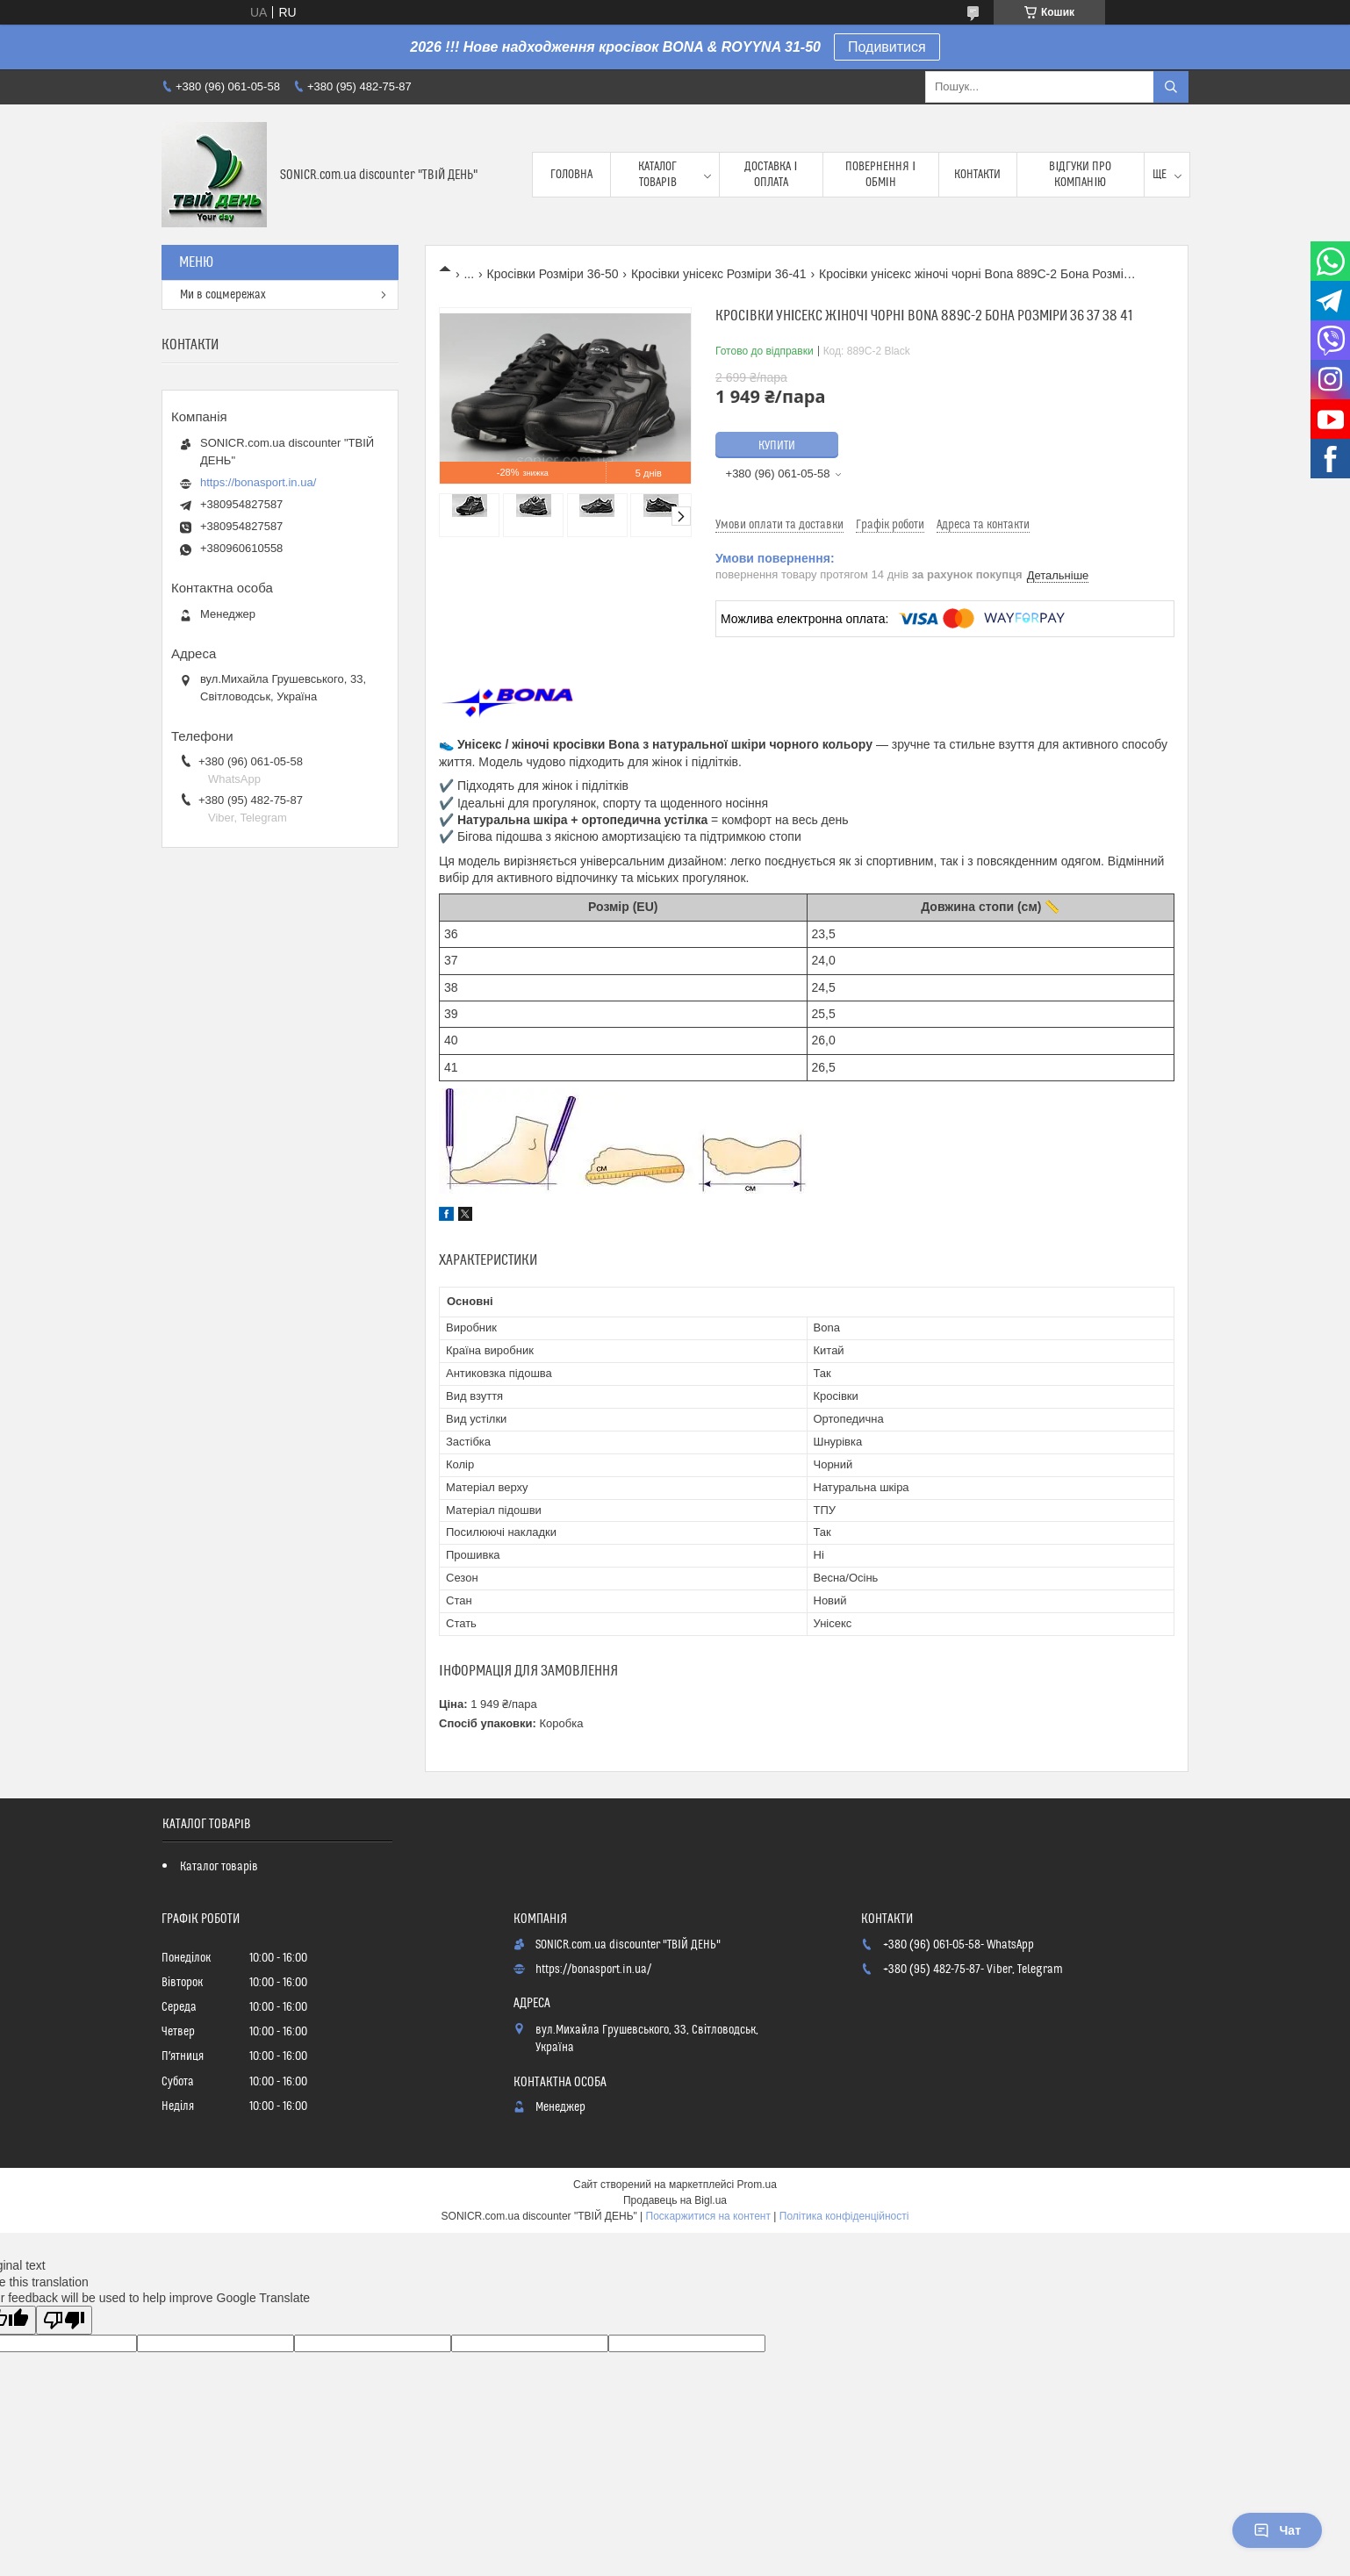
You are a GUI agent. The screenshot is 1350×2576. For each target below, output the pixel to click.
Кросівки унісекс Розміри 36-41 (719, 274)
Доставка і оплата (770, 175)
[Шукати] (1170, 87)
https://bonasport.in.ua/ (258, 482)
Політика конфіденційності (844, 2216)
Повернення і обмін (880, 175)
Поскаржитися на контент (708, 2216)
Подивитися (887, 46)
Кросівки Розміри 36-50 (553, 274)
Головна (571, 175)
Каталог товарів (657, 175)
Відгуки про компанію (1080, 175)
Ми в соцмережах (223, 295)
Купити (776, 446)
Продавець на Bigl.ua (675, 2200)
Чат (1277, 2530)
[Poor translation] (64, 2320)
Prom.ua (757, 2184)
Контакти (977, 175)
